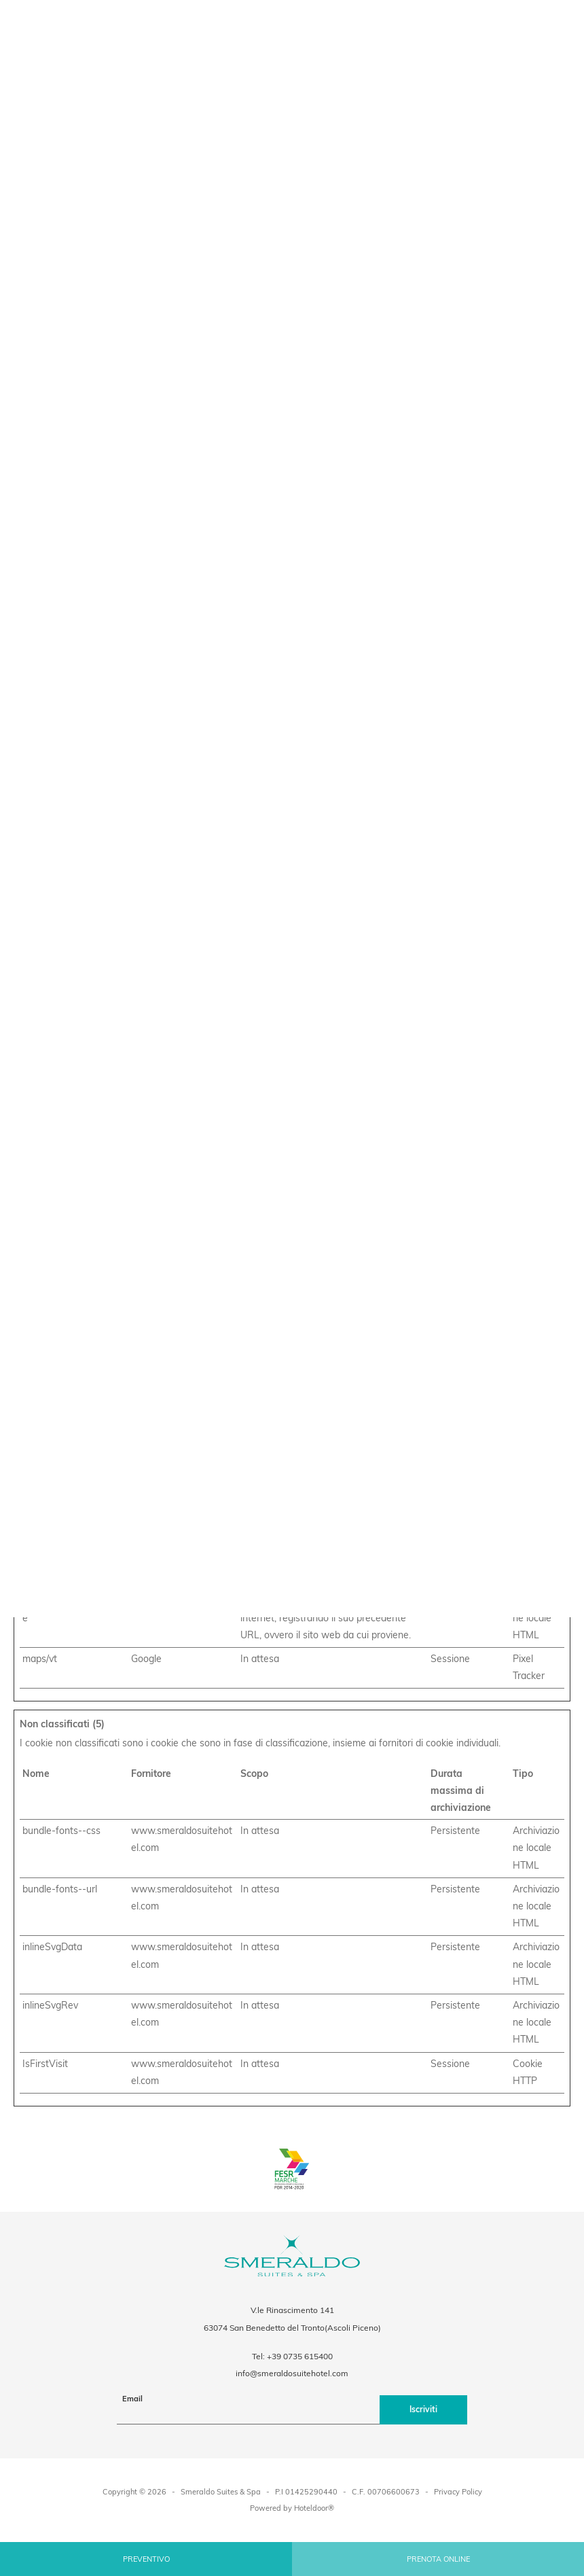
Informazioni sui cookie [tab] (483, 1165)
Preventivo (146, 2559)
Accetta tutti (477, 1419)
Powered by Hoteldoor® (292, 2508)
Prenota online (438, 2559)
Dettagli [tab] (292, 1165)
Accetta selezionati (291, 1419)
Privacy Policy (458, 2491)
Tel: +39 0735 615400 (292, 2356)
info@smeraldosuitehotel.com (292, 2373)
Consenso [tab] (101, 1165)
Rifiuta (106, 1419)
